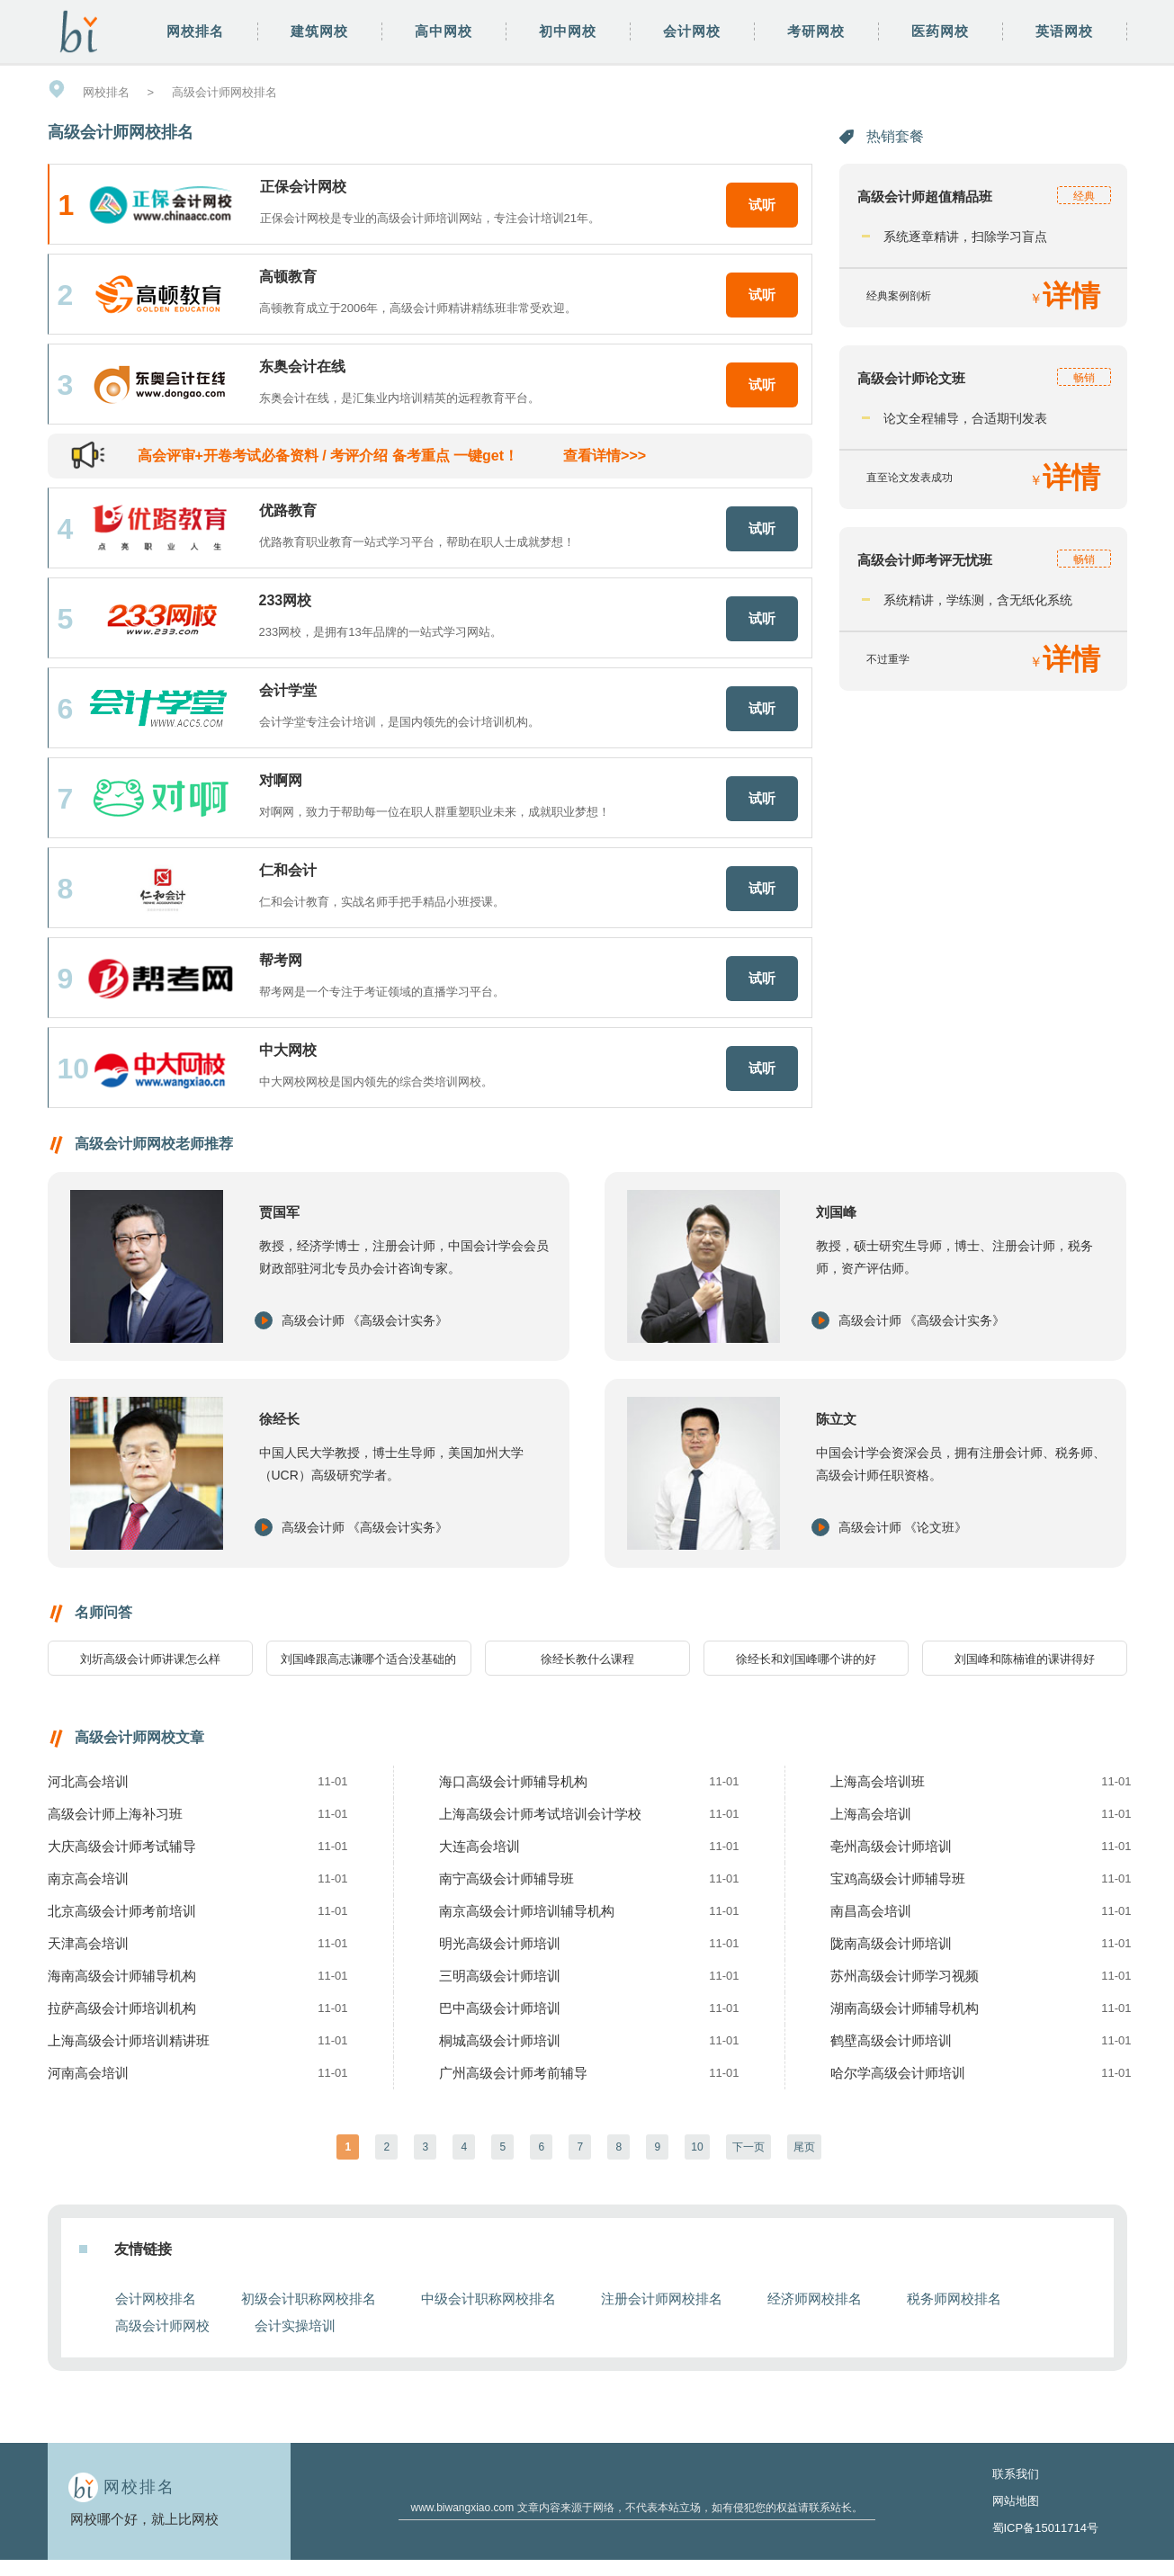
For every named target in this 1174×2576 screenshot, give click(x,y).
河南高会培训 (88, 2072)
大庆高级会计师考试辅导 (122, 1846)
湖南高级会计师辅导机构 (904, 2008)
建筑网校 (319, 31)
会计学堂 (288, 690)
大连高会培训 (479, 1846)
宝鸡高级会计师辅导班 (897, 1878)
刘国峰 (836, 1212)
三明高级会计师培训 (499, 1975)
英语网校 (1064, 31)
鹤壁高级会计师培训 (891, 2040)
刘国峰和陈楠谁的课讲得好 (1024, 1659)
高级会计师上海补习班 (115, 1813)
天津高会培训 (88, 1943)
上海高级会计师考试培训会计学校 (540, 1813)
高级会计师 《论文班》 (903, 1527)
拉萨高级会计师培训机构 (122, 2008)
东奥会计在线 (302, 366)
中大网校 (288, 1050)
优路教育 (288, 510)
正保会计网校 (303, 186)
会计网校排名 (155, 2298)
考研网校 (816, 31)
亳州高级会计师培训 (891, 1846)
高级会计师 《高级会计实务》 (365, 1320)
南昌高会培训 (870, 1911)
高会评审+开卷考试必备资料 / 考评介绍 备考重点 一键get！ (392, 455)
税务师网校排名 (954, 2298)
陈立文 (836, 1419)
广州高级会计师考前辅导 (513, 2072)
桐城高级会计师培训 (499, 2040)
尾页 (804, 2147)
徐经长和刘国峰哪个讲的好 (806, 1659)
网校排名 (195, 31)
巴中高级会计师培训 (499, 2008)
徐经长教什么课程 (587, 1659)
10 (697, 2147)
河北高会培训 (88, 1781)
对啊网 (280, 780)
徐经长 (279, 1419)
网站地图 (1015, 2501)
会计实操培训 (295, 2325)
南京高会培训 (88, 1878)
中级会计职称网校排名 (488, 2298)
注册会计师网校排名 (661, 2298)
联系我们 (1015, 2474)
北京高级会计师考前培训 (122, 1911)
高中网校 (443, 31)
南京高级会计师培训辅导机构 (526, 1911)
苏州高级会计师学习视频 (904, 1975)
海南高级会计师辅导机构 (122, 1975)
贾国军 (279, 1212)
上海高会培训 (870, 1813)
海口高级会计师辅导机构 (513, 1781)
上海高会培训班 (877, 1781)
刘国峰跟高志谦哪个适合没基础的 (368, 1659)
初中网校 (567, 31)
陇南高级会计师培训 (891, 1943)
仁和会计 (288, 870)
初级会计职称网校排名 (308, 2298)
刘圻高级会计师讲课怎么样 (150, 1659)
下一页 (748, 2147)
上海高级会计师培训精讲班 (129, 2040)
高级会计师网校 (162, 2325)
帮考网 (280, 960)
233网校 (285, 600)
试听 (761, 204)
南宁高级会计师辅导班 (506, 1878)
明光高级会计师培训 (499, 1943)
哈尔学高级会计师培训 (897, 2072)
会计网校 (692, 31)
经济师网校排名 (814, 2298)
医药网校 (940, 31)
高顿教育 (288, 276)
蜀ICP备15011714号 (1045, 2528)
